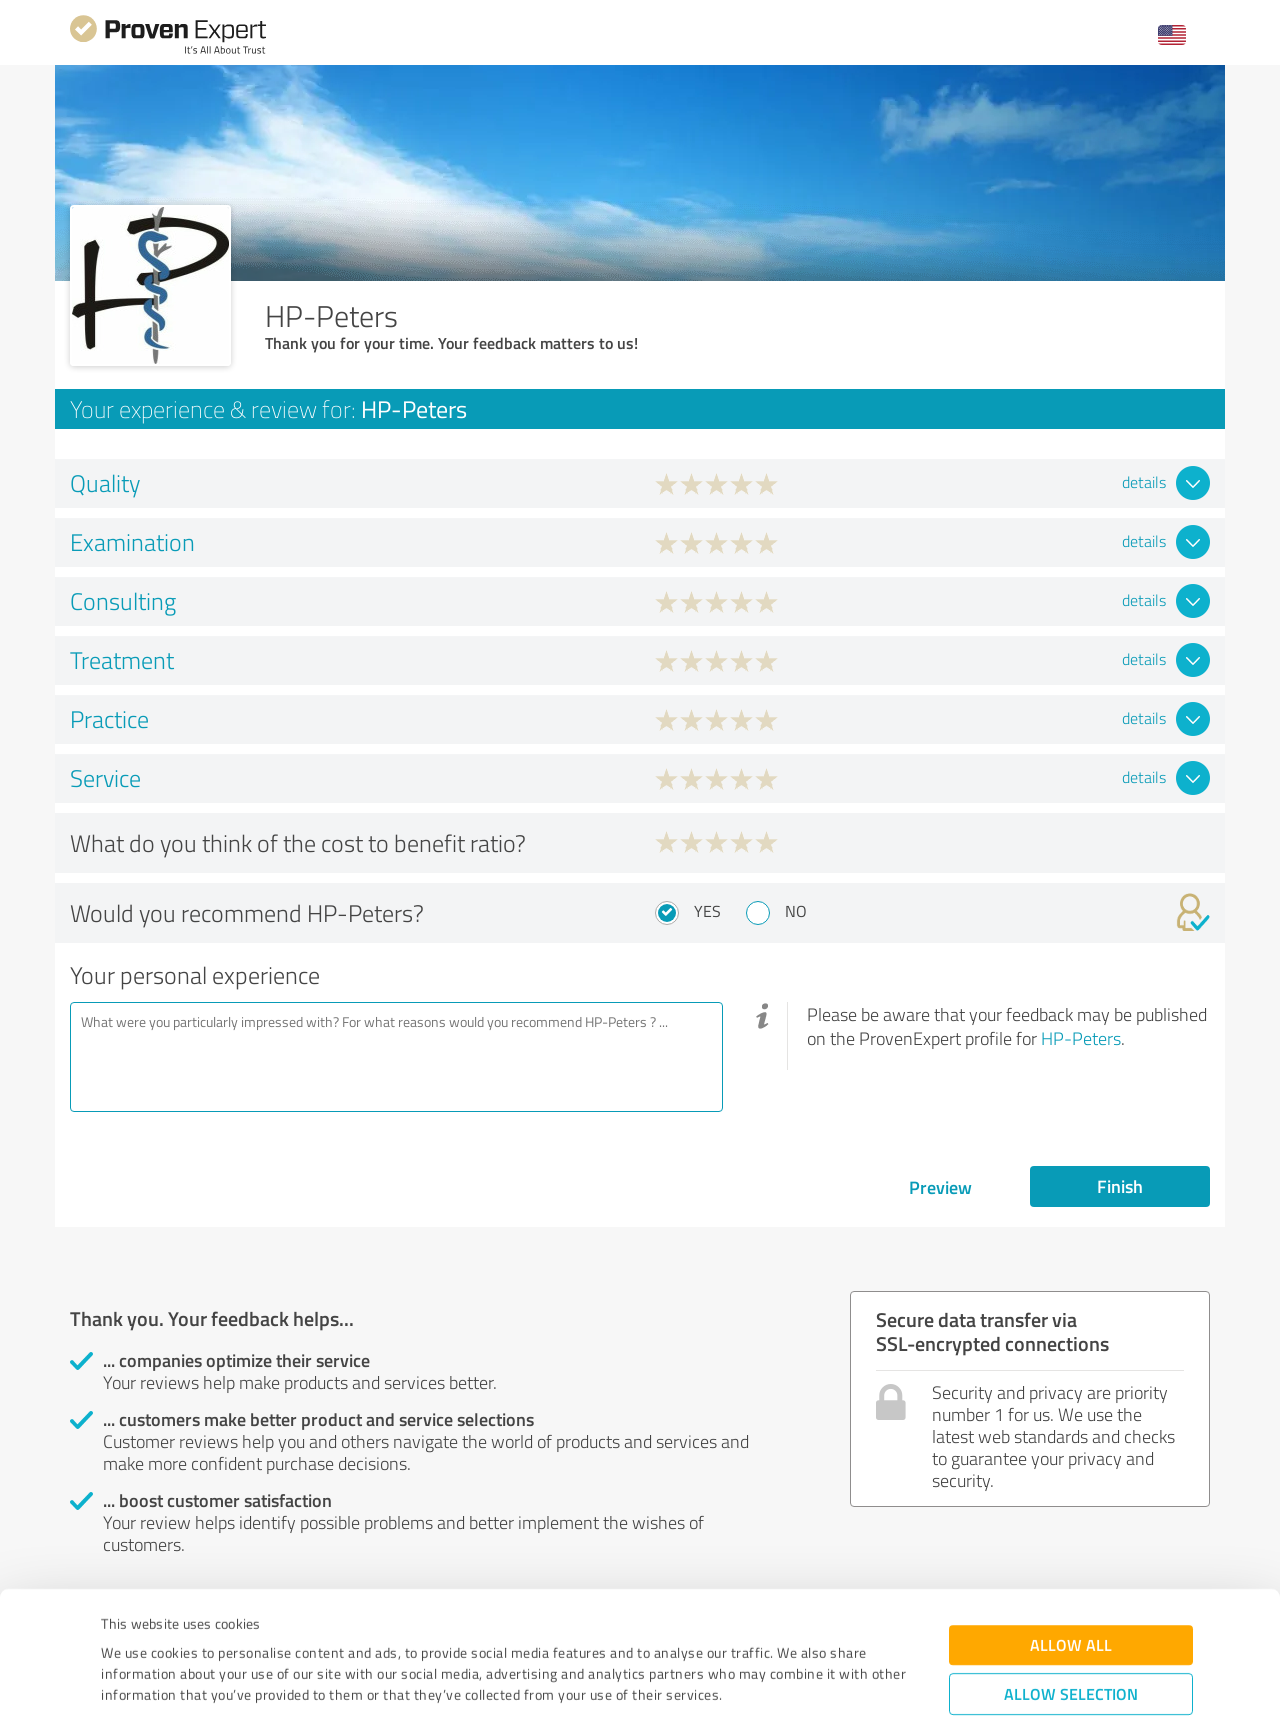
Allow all (1071, 1530)
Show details (765, 1678)
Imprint (124, 1622)
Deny (1071, 1641)
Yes (707, 911)
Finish (1120, 1186)
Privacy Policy (201, 1622)
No (796, 911)
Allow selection (1071, 1579)
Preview (940, 1187)
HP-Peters (1081, 1038)
